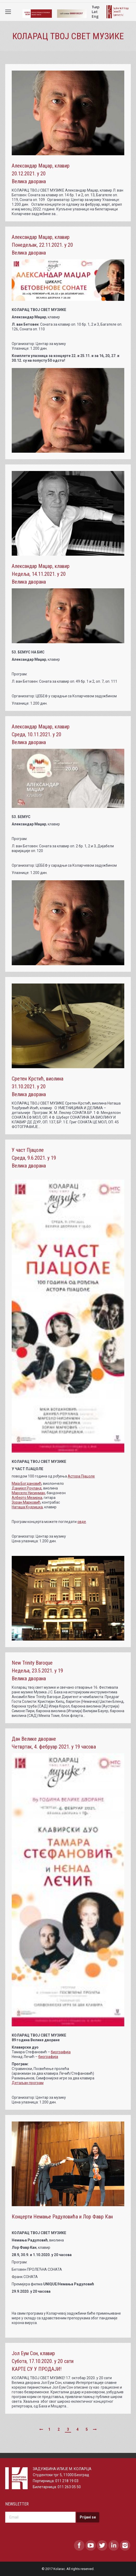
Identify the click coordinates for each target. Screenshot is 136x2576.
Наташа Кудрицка (27, 1507)
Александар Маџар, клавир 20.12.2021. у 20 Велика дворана (41, 174)
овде (81, 1522)
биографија (61, 2052)
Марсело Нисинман (28, 1493)
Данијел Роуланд (27, 1488)
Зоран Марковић (26, 1502)
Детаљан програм (28, 2083)
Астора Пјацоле (81, 1476)
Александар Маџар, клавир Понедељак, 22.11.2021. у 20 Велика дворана (42, 245)
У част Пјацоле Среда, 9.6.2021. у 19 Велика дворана (34, 1158)
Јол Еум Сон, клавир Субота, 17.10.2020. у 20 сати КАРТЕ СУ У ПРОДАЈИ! (42, 2361)
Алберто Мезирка (27, 1498)
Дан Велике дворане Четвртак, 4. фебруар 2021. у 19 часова (54, 1743)
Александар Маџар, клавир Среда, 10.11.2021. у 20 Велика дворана (41, 734)
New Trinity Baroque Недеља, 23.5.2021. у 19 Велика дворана (37, 1671)
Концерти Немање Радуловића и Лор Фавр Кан (62, 2216)
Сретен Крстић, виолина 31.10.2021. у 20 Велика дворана (37, 1086)
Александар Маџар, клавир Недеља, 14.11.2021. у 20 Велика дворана (41, 574)
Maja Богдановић (26, 1483)
